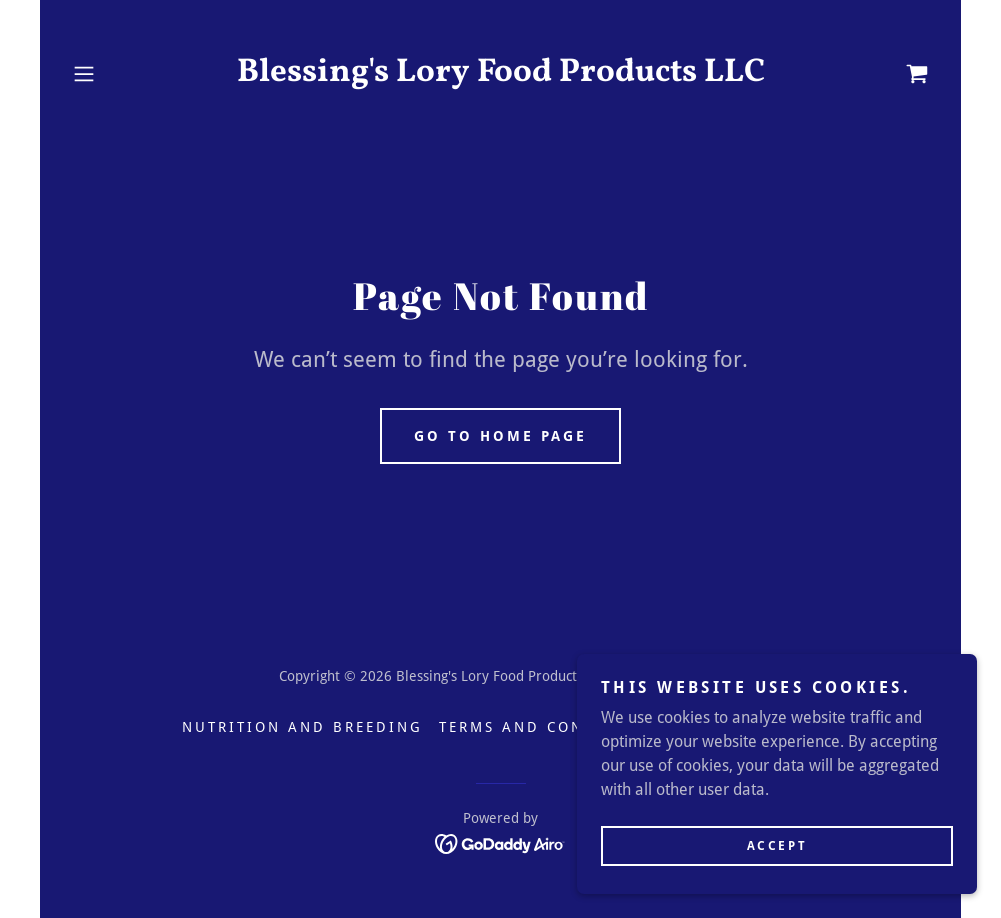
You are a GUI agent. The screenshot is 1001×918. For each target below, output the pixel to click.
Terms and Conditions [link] (549, 727)
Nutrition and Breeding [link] (302, 727)
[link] (500, 75)
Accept (777, 846)
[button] (129, 74)
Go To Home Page (500, 436)
